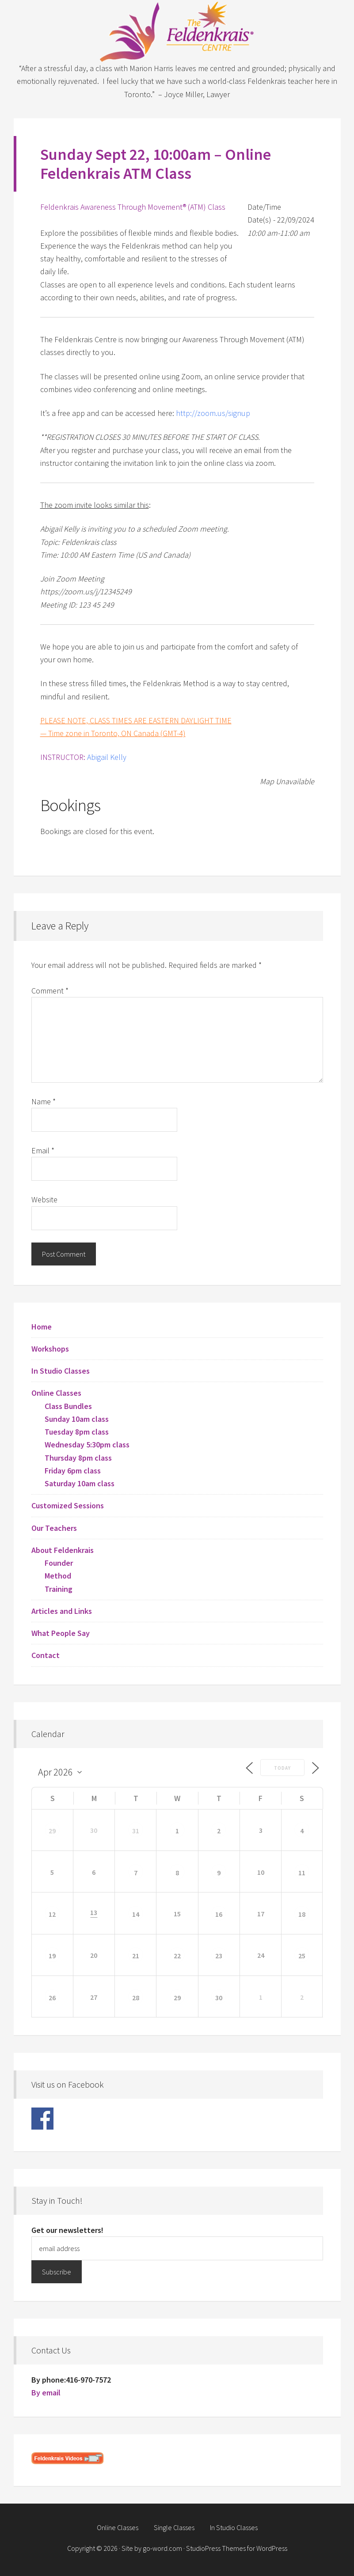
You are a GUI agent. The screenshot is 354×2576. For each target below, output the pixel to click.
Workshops (50, 1349)
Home (41, 1327)
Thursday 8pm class (78, 1458)
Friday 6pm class (73, 1471)
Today (282, 1768)
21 (135, 1955)
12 (52, 1914)
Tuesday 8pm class (77, 1432)
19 (52, 1955)
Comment (50, 991)
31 (135, 1830)
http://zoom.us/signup (213, 413)
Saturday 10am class (79, 1483)
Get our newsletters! (67, 2230)
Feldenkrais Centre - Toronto (177, 31)
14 (135, 1914)
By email (46, 2392)
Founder (59, 1563)
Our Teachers (54, 1528)
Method (58, 1576)
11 (301, 1872)
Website (44, 1199)
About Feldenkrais (62, 1550)
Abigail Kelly (106, 757)
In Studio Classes (60, 1371)
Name (43, 1101)
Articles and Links (61, 1611)
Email (42, 1150)
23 (218, 1955)
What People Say (60, 1633)
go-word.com (162, 2548)
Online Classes (56, 1393)
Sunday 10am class (77, 1419)
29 (52, 1830)
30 (218, 1997)
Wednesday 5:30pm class (87, 1444)
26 (52, 1997)
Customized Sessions (67, 1505)
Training (58, 1589)
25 (301, 1955)
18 (301, 1914)
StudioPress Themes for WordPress (236, 2548)
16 (218, 1914)
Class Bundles (68, 1406)
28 (135, 1997)
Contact (45, 1655)
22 (177, 1955)
